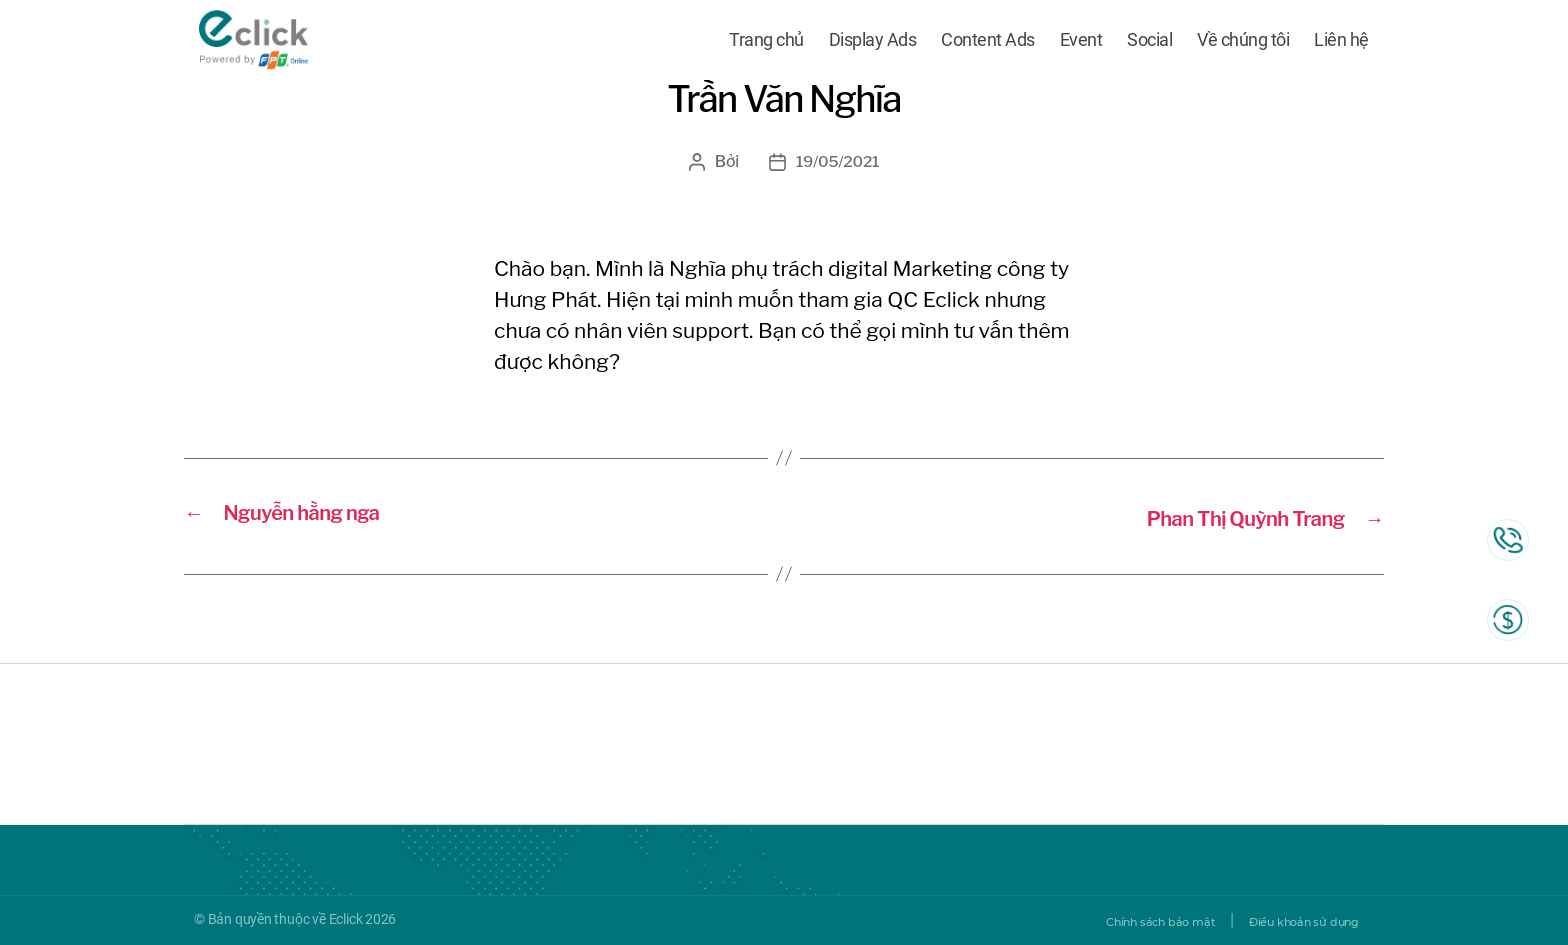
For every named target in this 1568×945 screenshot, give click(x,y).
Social (1149, 42)
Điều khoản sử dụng (1287, 920)
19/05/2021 (837, 161)
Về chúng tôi (1243, 42)
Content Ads (988, 42)
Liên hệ (1341, 42)
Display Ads (873, 42)
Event (1081, 42)
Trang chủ (766, 42)
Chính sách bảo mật (1110, 920)
